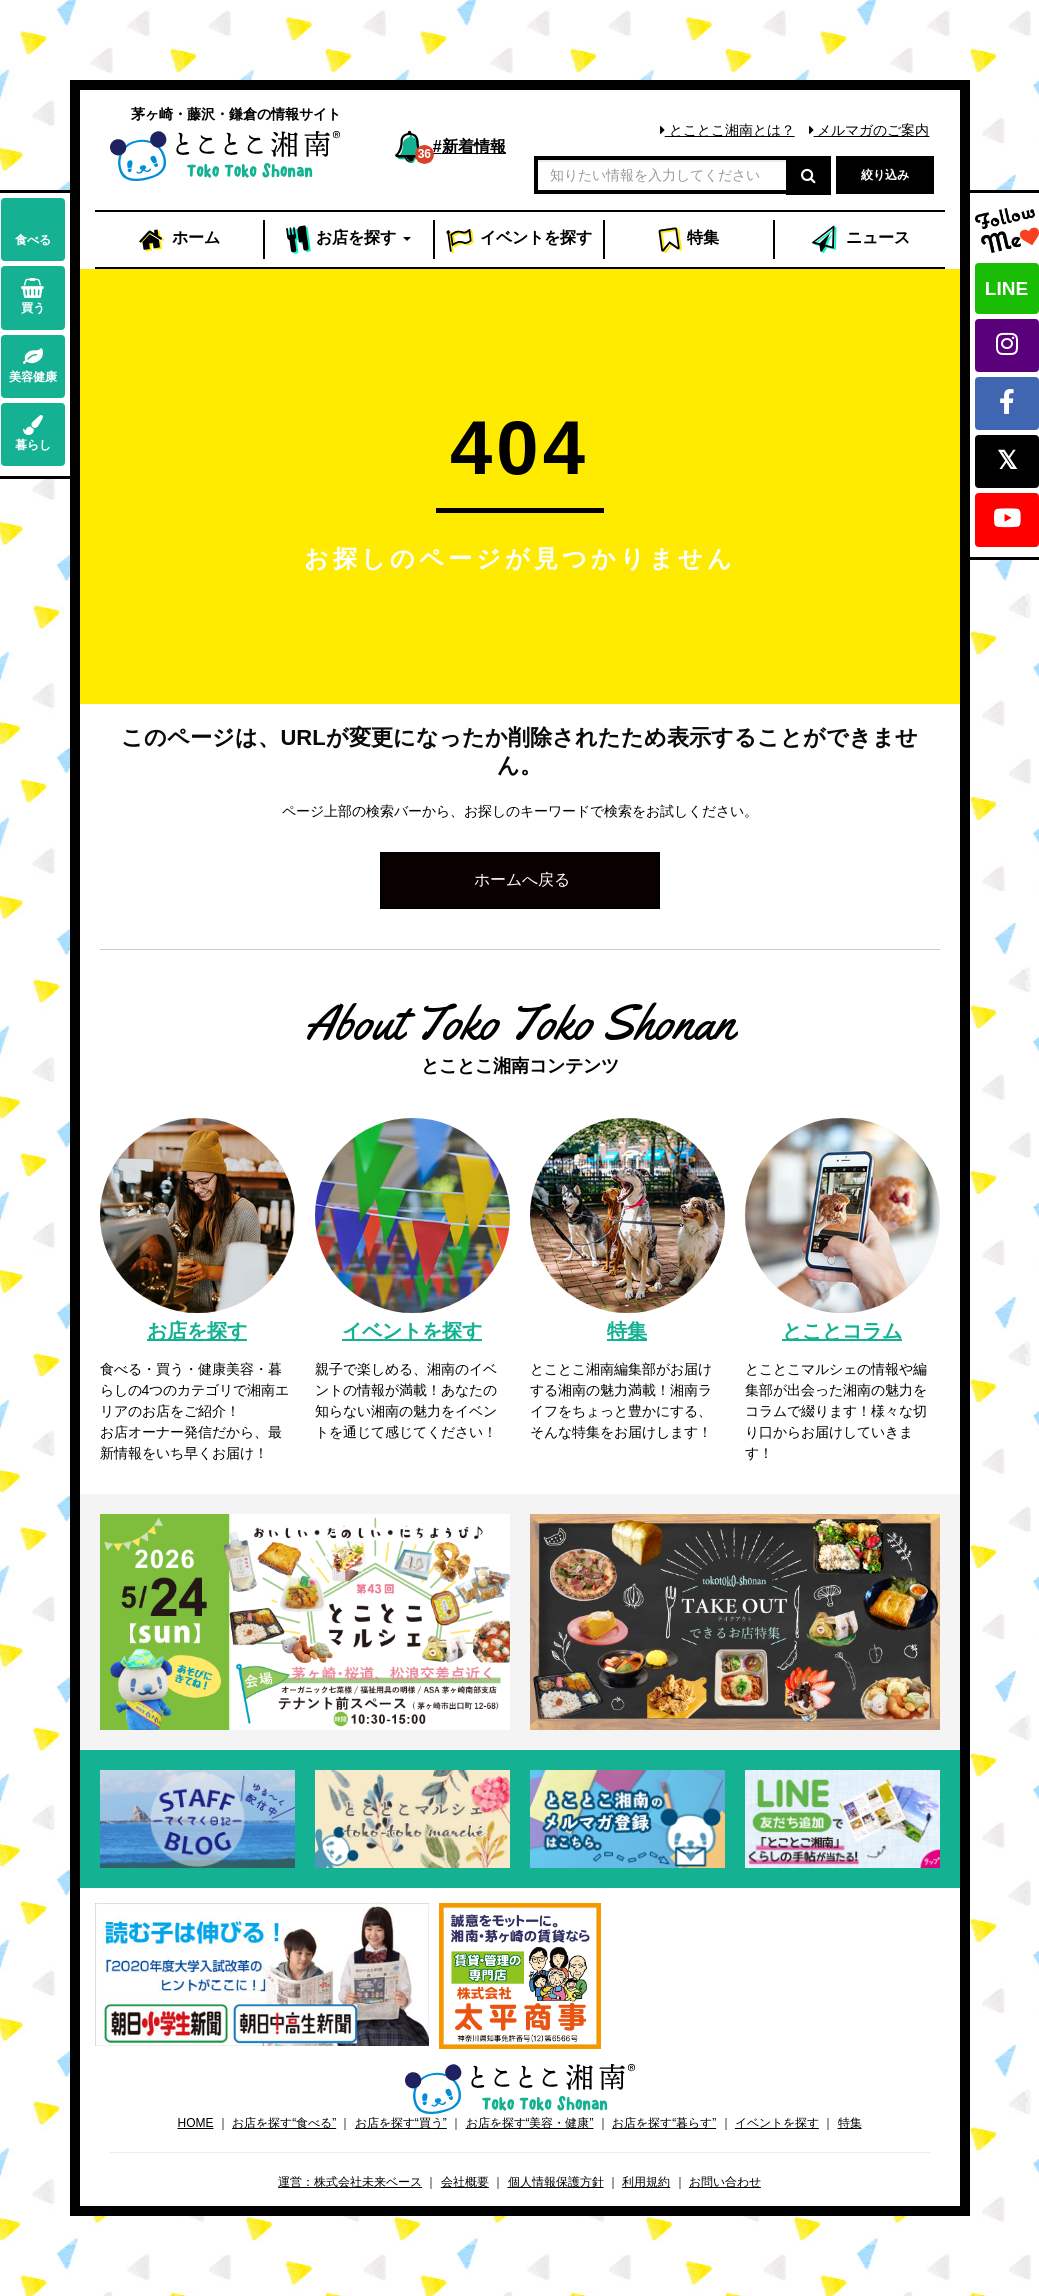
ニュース (859, 240)
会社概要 (465, 2182)
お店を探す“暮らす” (664, 2123)
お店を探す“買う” (401, 2123)
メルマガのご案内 (869, 130)
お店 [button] (348, 240)
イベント (519, 240)
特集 (688, 240)
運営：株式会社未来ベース (350, 2182)
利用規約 (646, 2182)
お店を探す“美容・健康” (530, 2123)
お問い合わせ (725, 2182)
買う (33, 296)
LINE (1006, 288)
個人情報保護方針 (556, 2182)
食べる (33, 228)
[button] (520, 880)
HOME (195, 2123)
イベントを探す (777, 2123)
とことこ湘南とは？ (727, 130)
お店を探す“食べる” (284, 2123)
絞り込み (885, 175)
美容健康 (33, 365)
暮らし (33, 433)
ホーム (178, 240)
